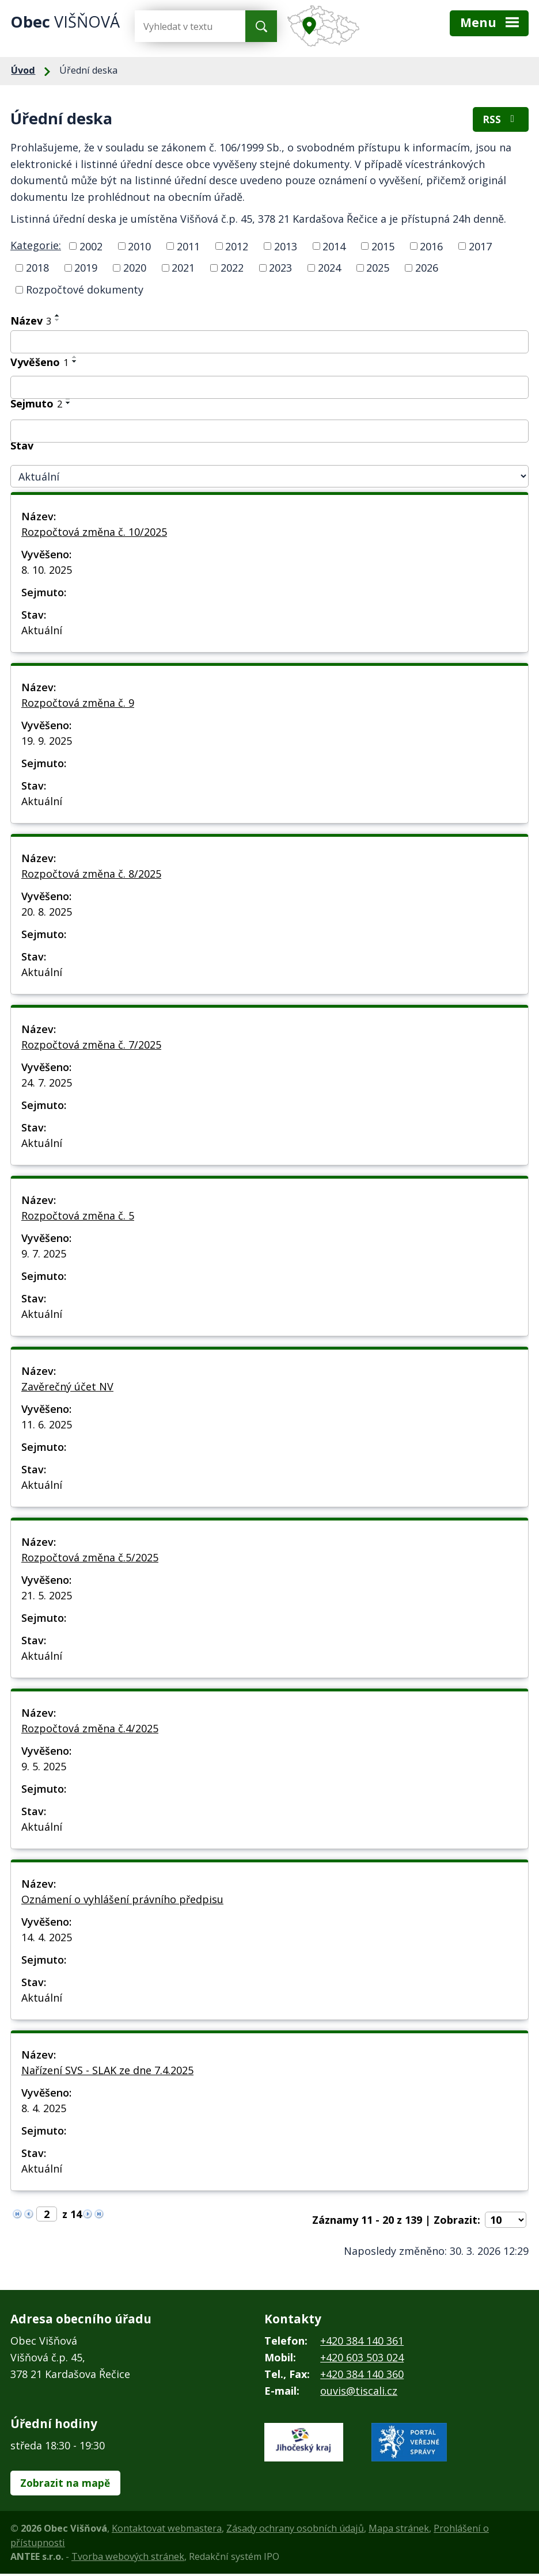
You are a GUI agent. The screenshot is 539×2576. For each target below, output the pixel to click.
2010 (139, 247)
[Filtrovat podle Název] (269, 343)
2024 (329, 269)
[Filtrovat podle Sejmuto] (269, 432)
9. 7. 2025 (43, 1255)
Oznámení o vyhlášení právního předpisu (122, 1900)
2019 (85, 269)
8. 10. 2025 (46, 571)
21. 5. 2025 (46, 1596)
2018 (37, 269)
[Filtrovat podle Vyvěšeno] (269, 388)
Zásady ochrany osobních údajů (295, 2530)
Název (30, 322)
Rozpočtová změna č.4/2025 (89, 1729)
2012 (236, 247)
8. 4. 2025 (43, 2109)
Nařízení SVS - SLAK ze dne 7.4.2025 (107, 2071)
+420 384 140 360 (362, 2375)
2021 (183, 269)
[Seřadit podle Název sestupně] (57, 321)
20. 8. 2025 (46, 913)
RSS (500, 121)
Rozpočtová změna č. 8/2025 (91, 875)
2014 (334, 247)
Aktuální (41, 631)
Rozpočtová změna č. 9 (77, 704)
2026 (426, 269)
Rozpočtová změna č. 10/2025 (94, 533)
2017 (480, 247)
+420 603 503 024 (362, 2358)
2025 (377, 269)
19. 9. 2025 (46, 742)
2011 (188, 247)
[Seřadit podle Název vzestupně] (57, 316)
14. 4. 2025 (46, 1938)
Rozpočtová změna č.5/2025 (89, 1558)
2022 (232, 269)
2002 (91, 247)
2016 (431, 247)
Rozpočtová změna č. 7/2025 (91, 1046)
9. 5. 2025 (43, 1767)
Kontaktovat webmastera (167, 2530)
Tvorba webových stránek (127, 2558)
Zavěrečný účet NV (67, 1387)
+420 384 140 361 (362, 2342)
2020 (134, 269)
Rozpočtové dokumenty (84, 291)
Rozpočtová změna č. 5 (77, 1217)
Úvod (23, 70)
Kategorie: (35, 246)
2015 (382, 247)
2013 (285, 247)
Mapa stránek (399, 2530)
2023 (280, 269)
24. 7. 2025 (46, 1084)
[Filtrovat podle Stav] (269, 478)
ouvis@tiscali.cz (358, 2392)
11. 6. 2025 (46, 1425)
